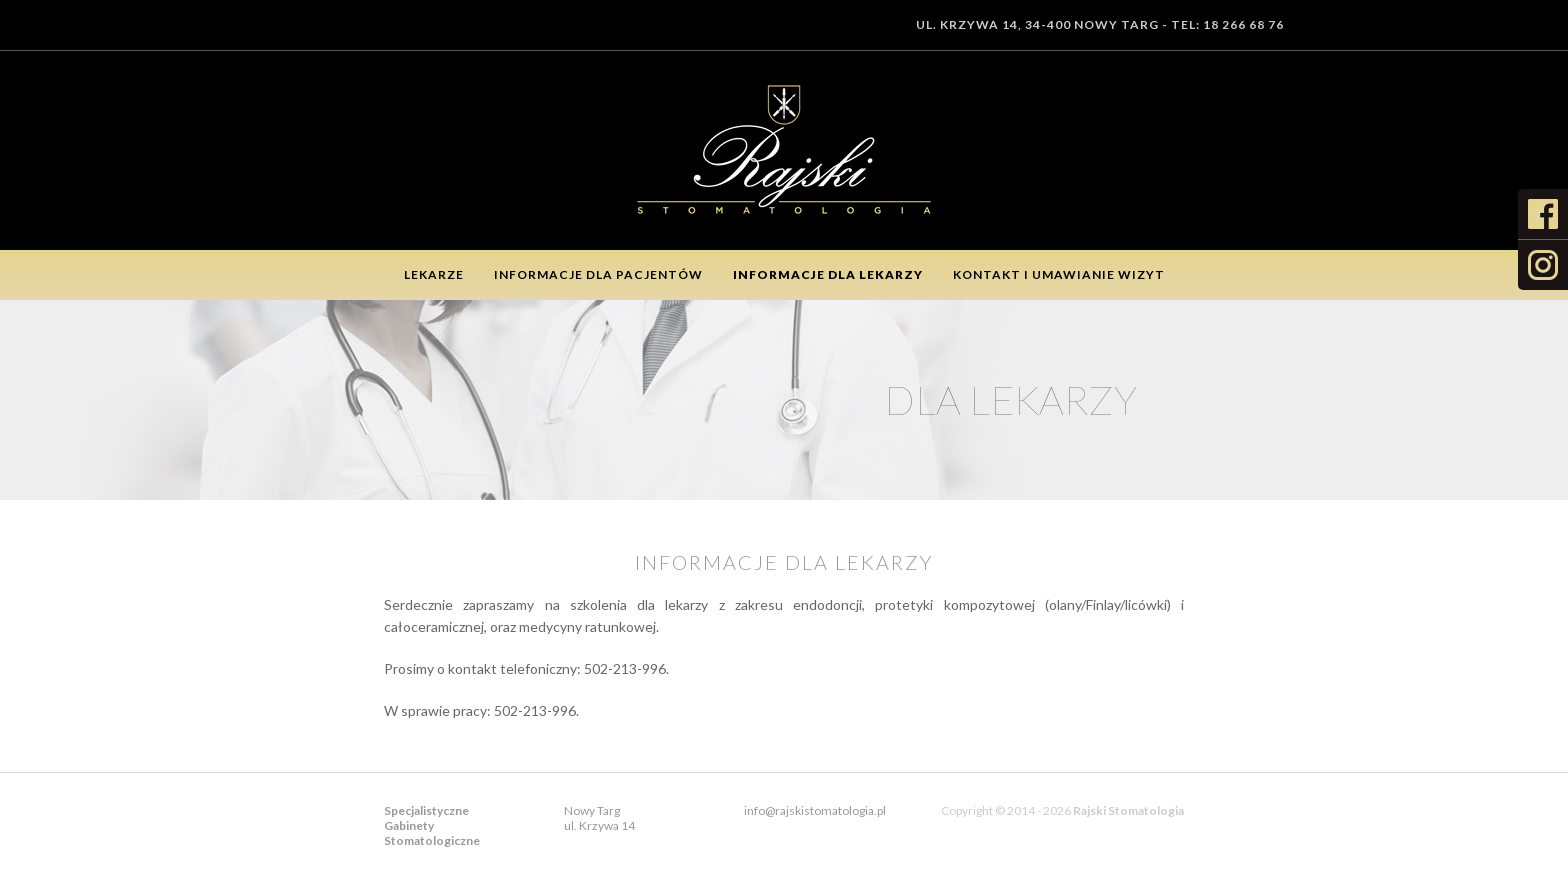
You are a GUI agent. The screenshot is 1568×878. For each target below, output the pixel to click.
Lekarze (434, 274)
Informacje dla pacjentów (598, 274)
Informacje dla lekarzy (828, 274)
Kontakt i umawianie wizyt (1059, 274)
